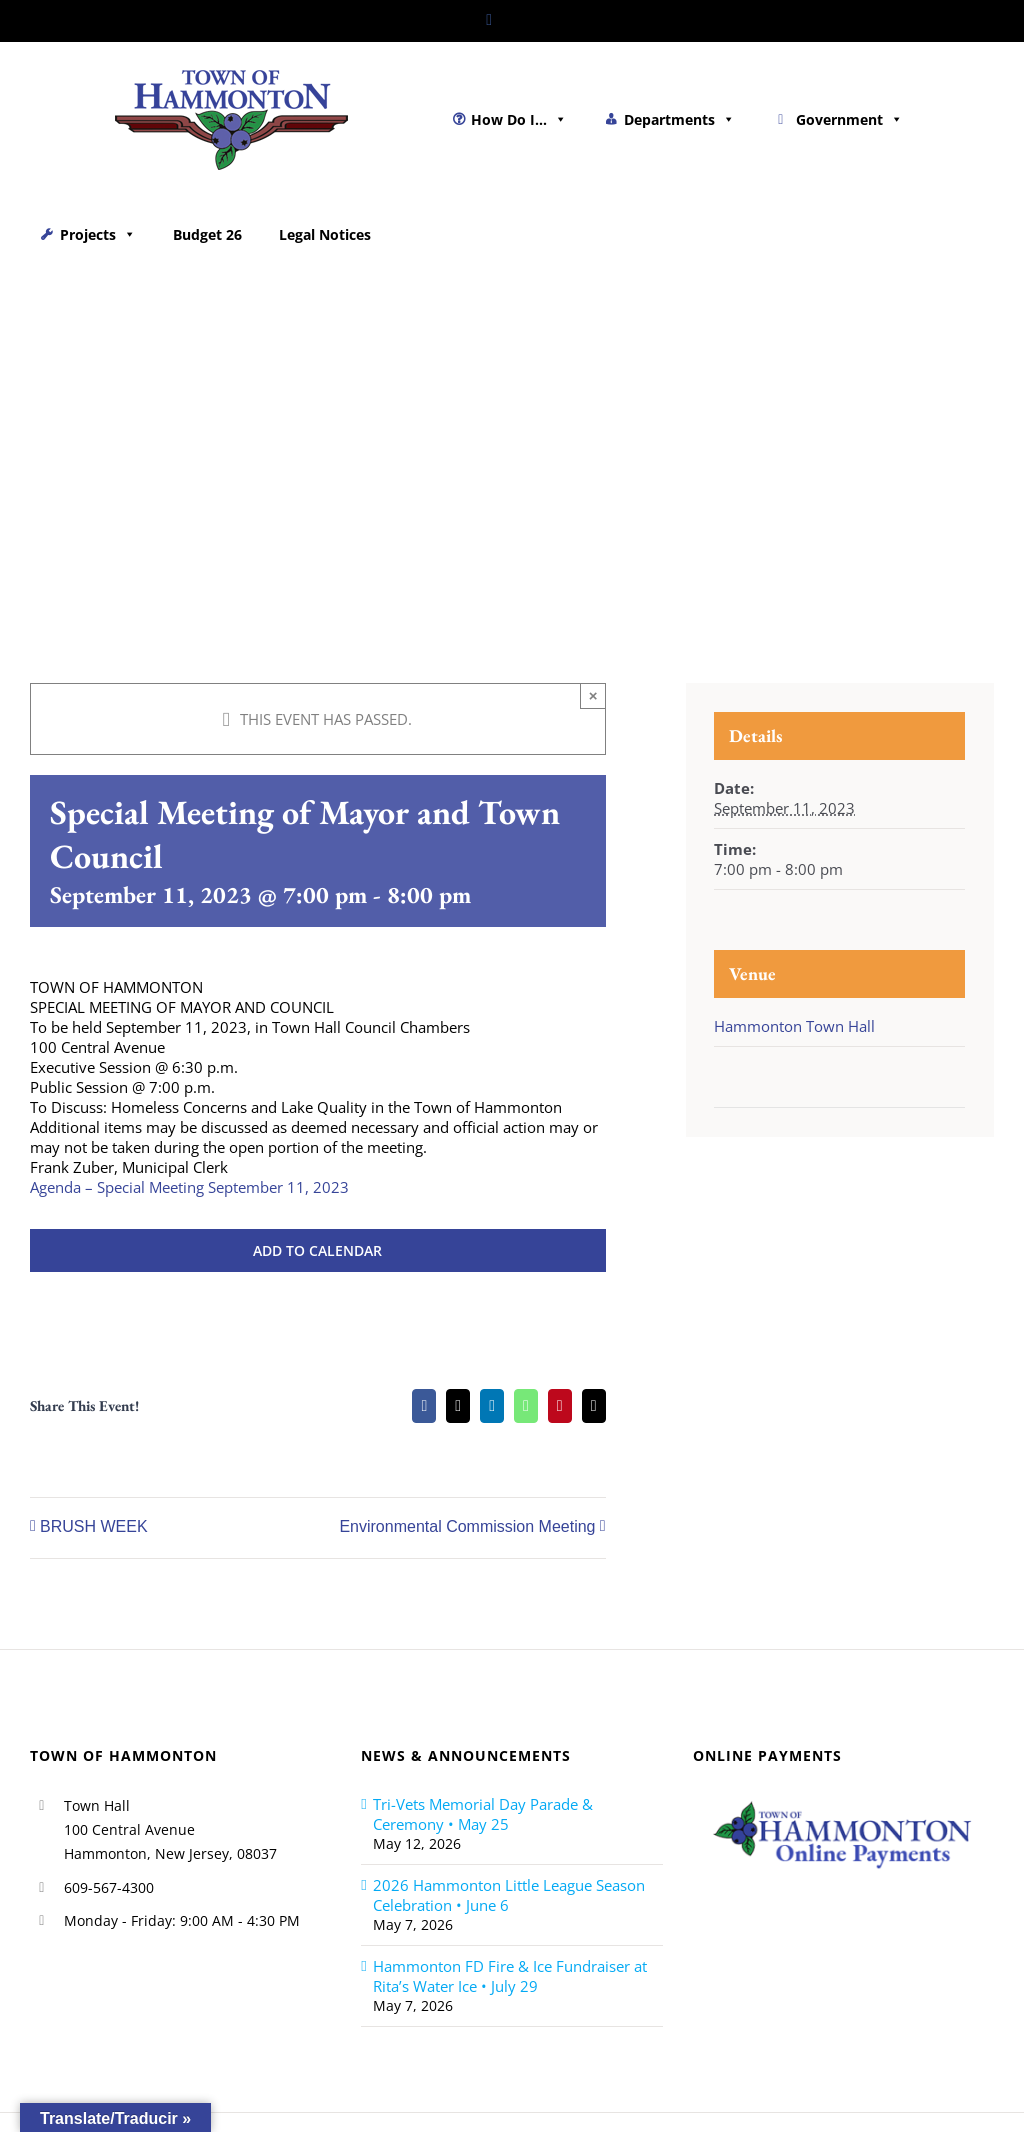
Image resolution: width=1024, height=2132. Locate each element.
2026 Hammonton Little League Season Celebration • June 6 (509, 1895)
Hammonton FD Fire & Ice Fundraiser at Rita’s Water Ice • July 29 (510, 1976)
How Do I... (519, 119)
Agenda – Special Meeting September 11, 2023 (189, 1187)
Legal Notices (325, 234)
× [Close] (593, 695)
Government (849, 119)
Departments (679, 119)
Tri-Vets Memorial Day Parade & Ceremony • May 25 (483, 1814)
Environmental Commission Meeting (467, 1527)
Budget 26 (207, 234)
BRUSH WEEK (94, 1527)
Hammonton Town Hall (794, 1026)
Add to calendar (317, 1250)
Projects (98, 234)
